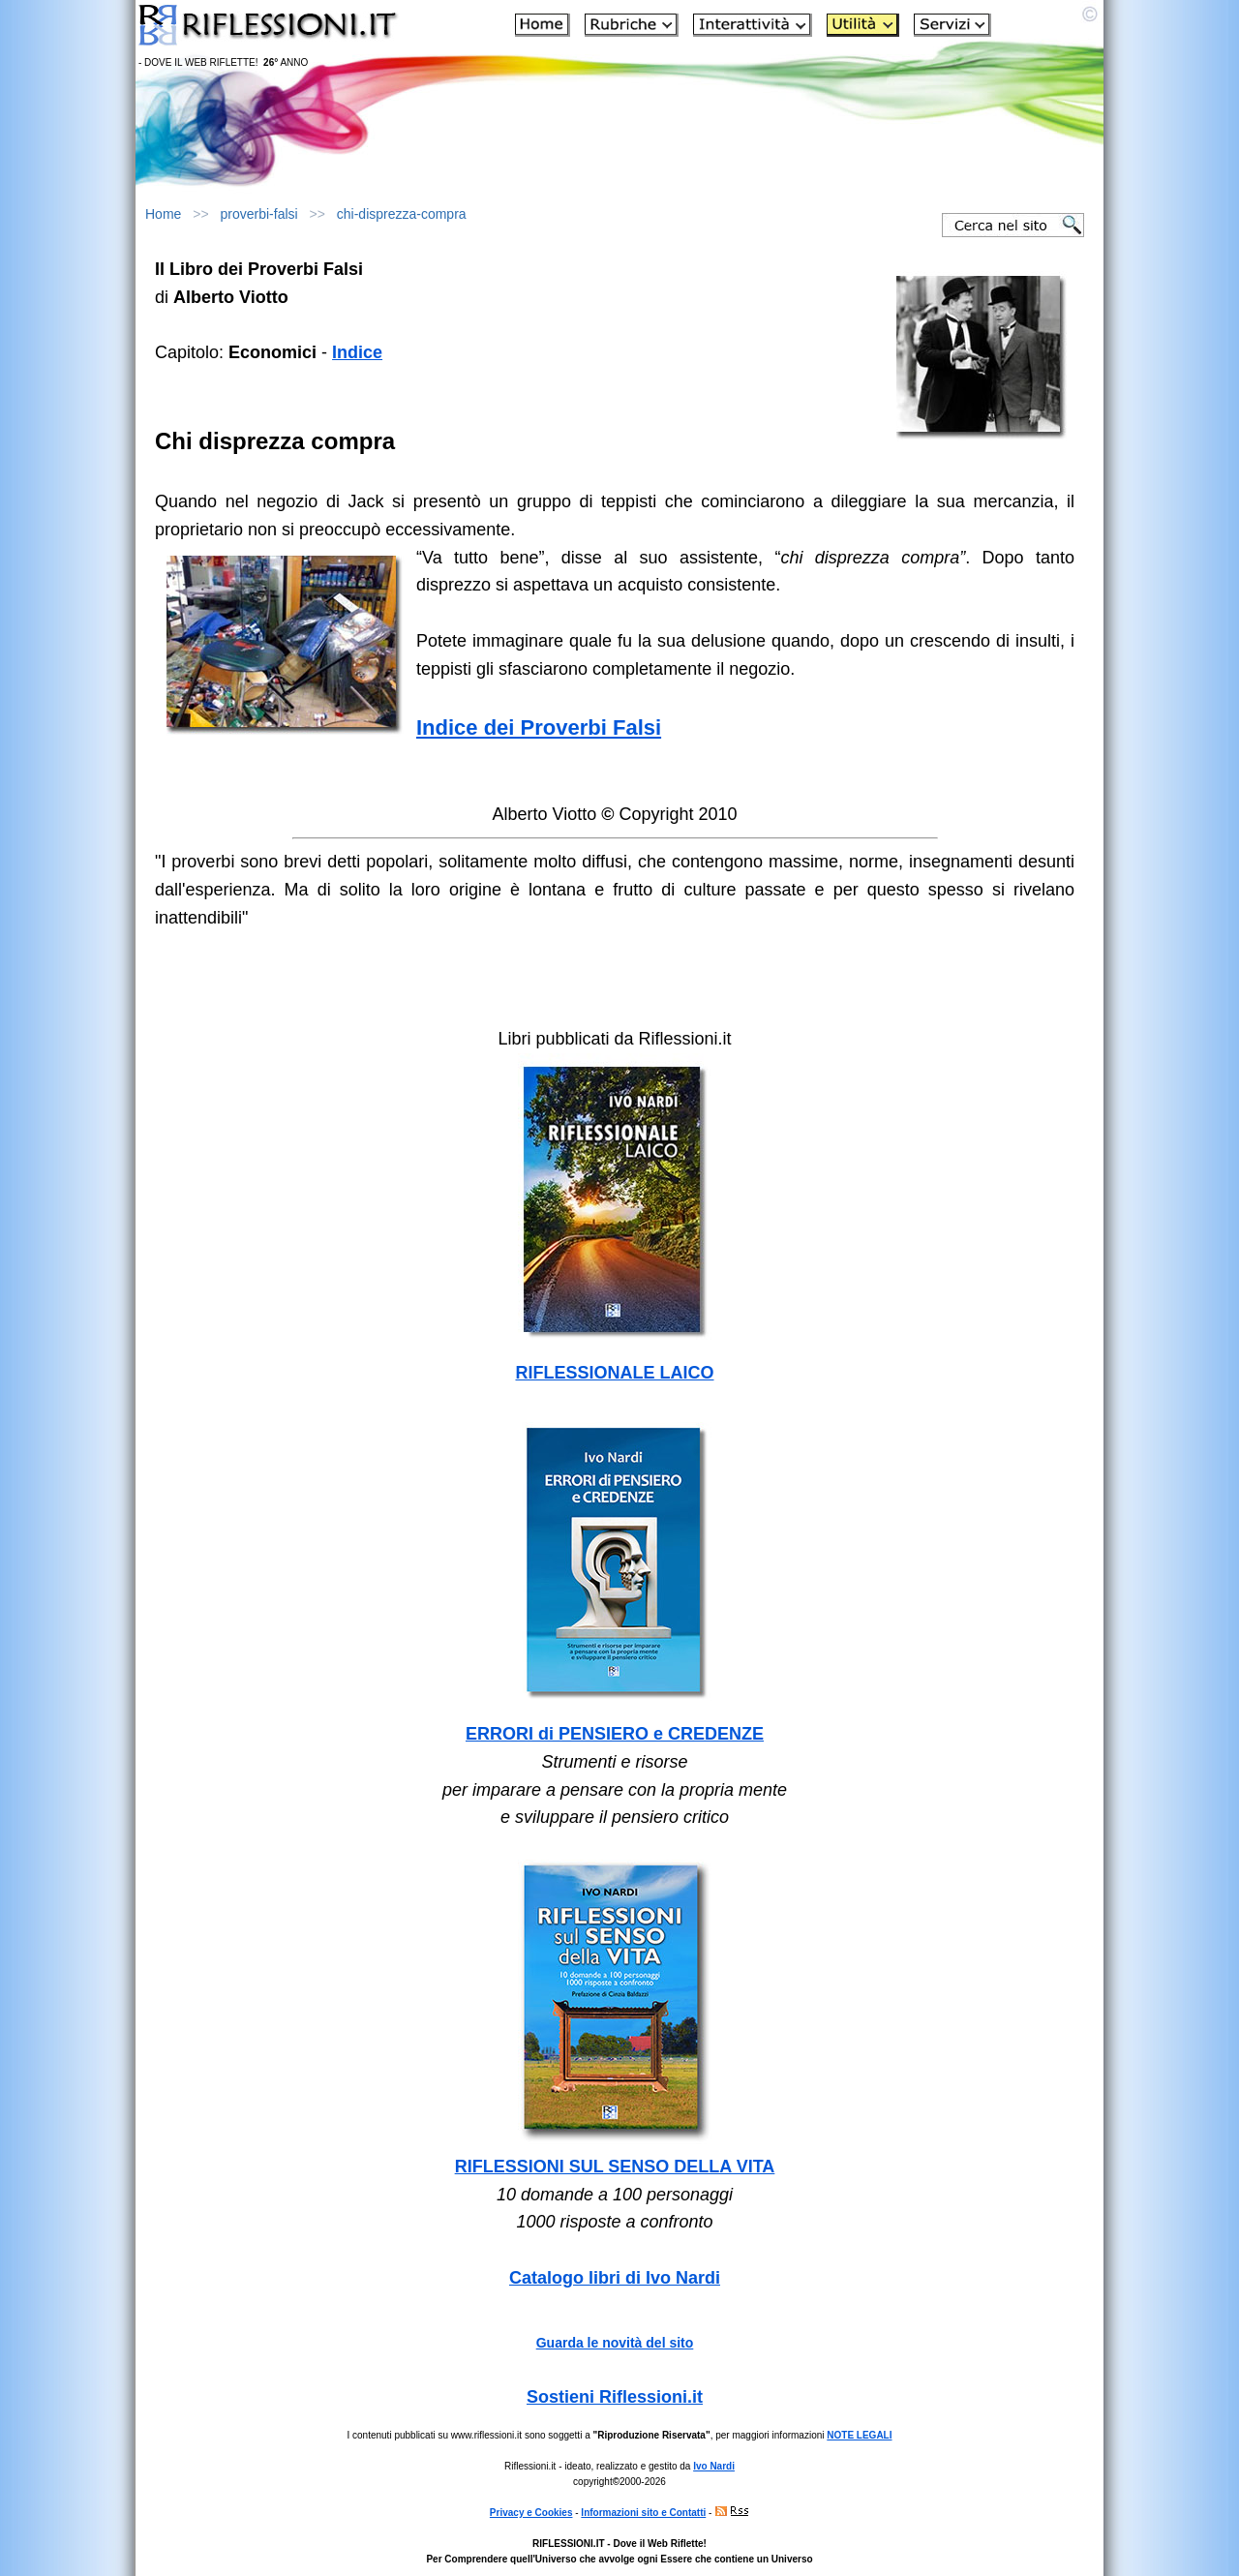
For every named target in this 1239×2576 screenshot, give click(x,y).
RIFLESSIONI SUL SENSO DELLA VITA (615, 2166)
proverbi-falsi (259, 214)
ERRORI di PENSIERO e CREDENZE (615, 1733)
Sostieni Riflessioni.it (615, 2397)
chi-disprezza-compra (402, 214)
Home (163, 214)
